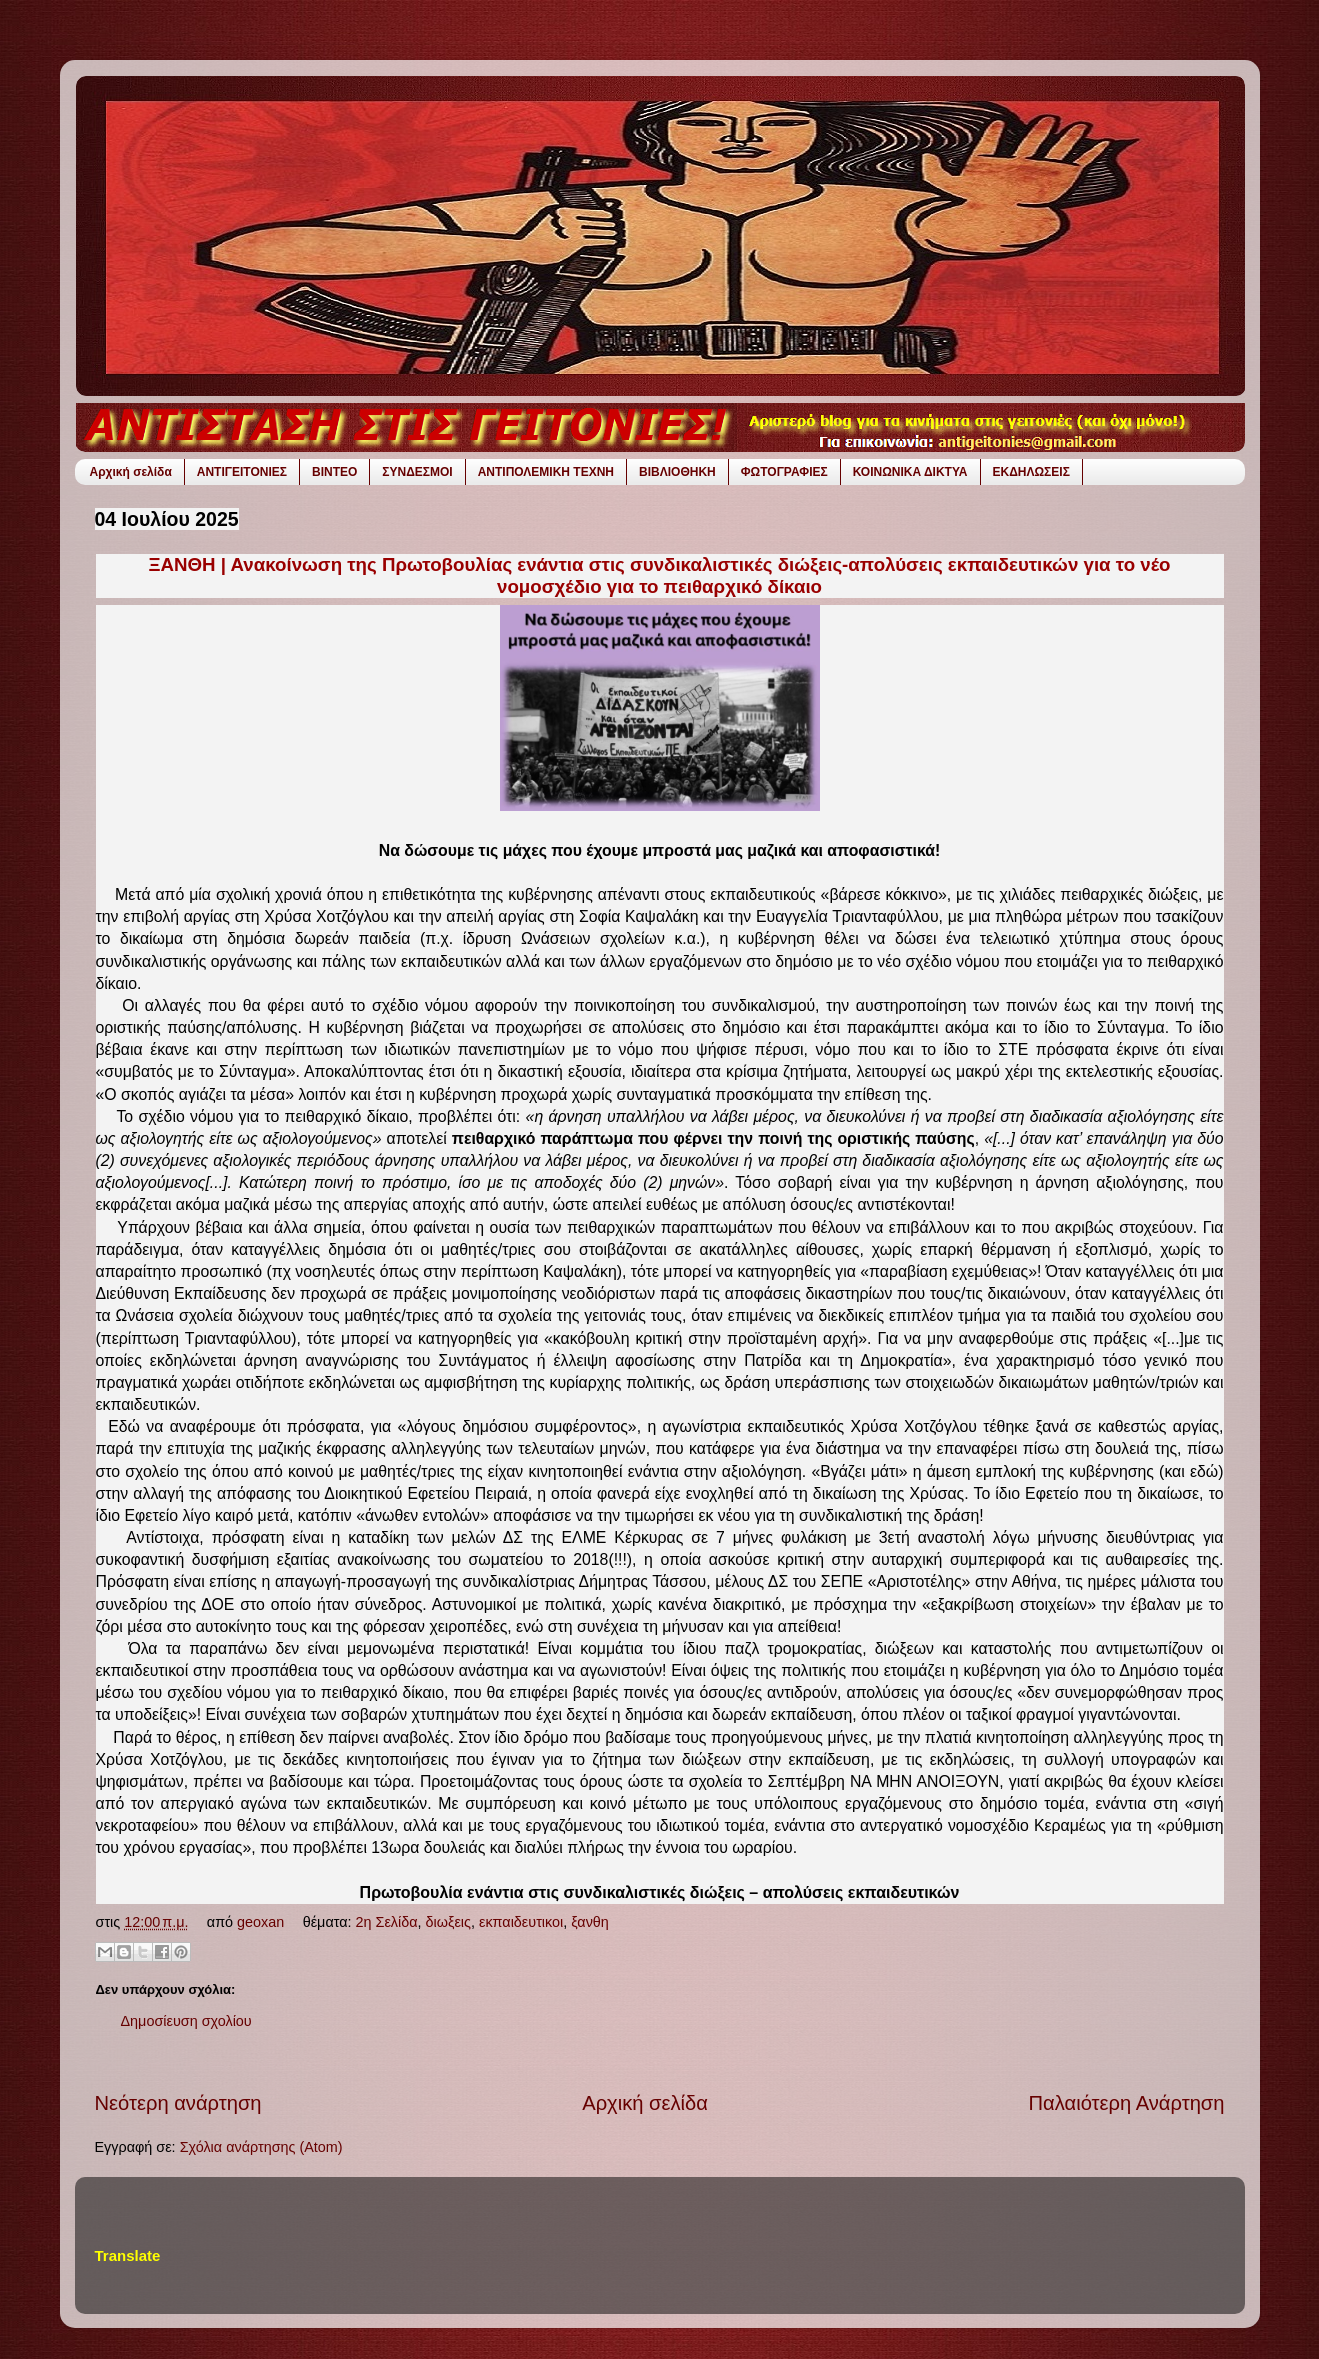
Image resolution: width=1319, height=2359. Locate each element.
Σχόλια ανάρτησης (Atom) (261, 2147)
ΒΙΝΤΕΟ (334, 472)
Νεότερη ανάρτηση (178, 2103)
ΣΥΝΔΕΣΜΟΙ (417, 472)
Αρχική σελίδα (131, 472)
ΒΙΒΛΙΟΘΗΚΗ (677, 472)
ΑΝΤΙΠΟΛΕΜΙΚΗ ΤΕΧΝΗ (546, 472)
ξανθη (590, 1922)
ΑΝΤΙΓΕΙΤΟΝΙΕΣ (242, 472)
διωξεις (448, 1922)
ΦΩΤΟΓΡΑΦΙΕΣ (784, 472)
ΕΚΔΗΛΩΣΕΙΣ (1031, 472)
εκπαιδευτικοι (521, 1922)
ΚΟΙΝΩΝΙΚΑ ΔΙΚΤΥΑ (910, 472)
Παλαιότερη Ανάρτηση (1127, 2103)
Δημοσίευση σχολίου (186, 2021)
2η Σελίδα (387, 1922)
